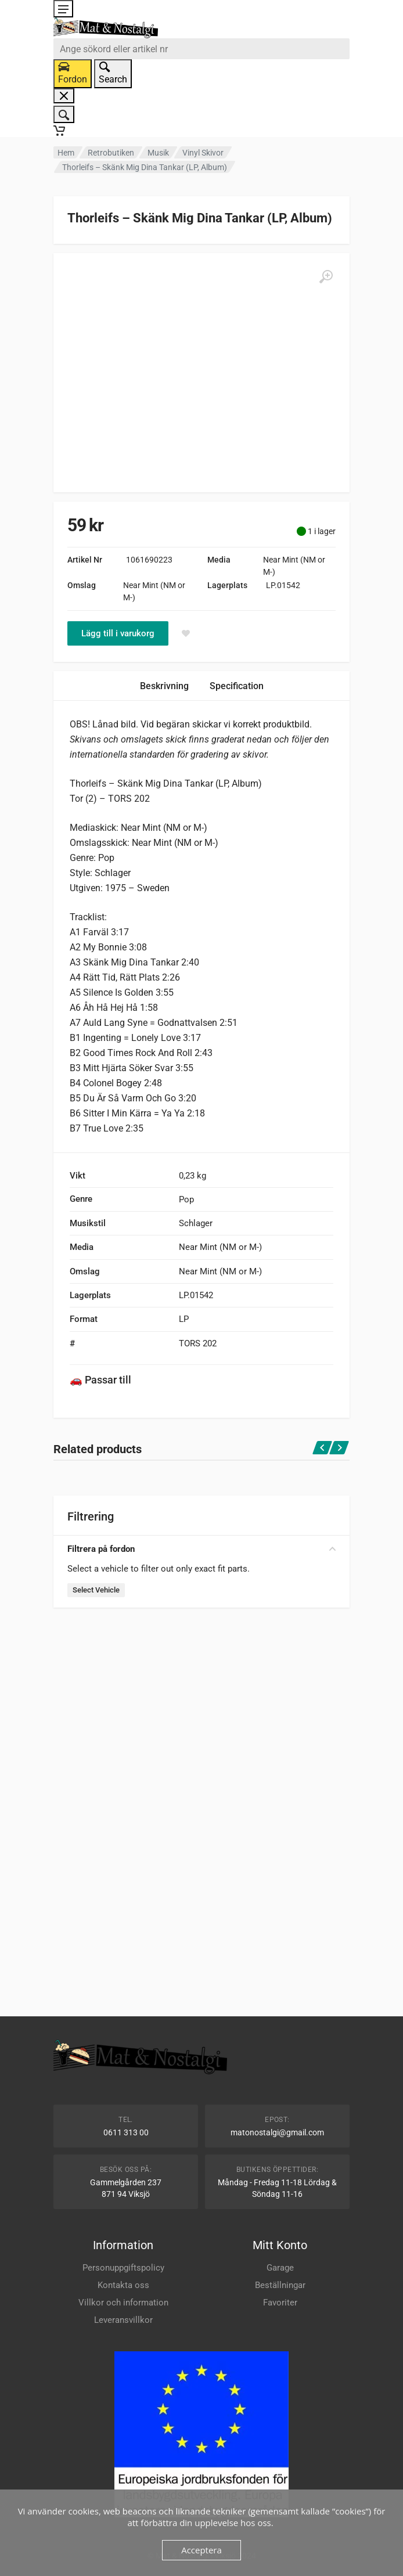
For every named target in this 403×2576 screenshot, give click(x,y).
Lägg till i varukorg (117, 633)
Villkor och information (123, 2302)
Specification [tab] (237, 685)
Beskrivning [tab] (164, 685)
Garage (280, 2267)
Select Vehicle (96, 1590)
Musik (158, 152)
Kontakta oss (123, 2285)
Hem (65, 152)
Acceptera (201, 2550)
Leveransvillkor (123, 2320)
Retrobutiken (111, 152)
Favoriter (280, 2302)
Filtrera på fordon (201, 1549)
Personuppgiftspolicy (123, 2267)
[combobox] (201, 48)
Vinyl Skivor (203, 152)
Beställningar (280, 2285)
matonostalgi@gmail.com (277, 2132)
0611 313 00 (126, 2132)
